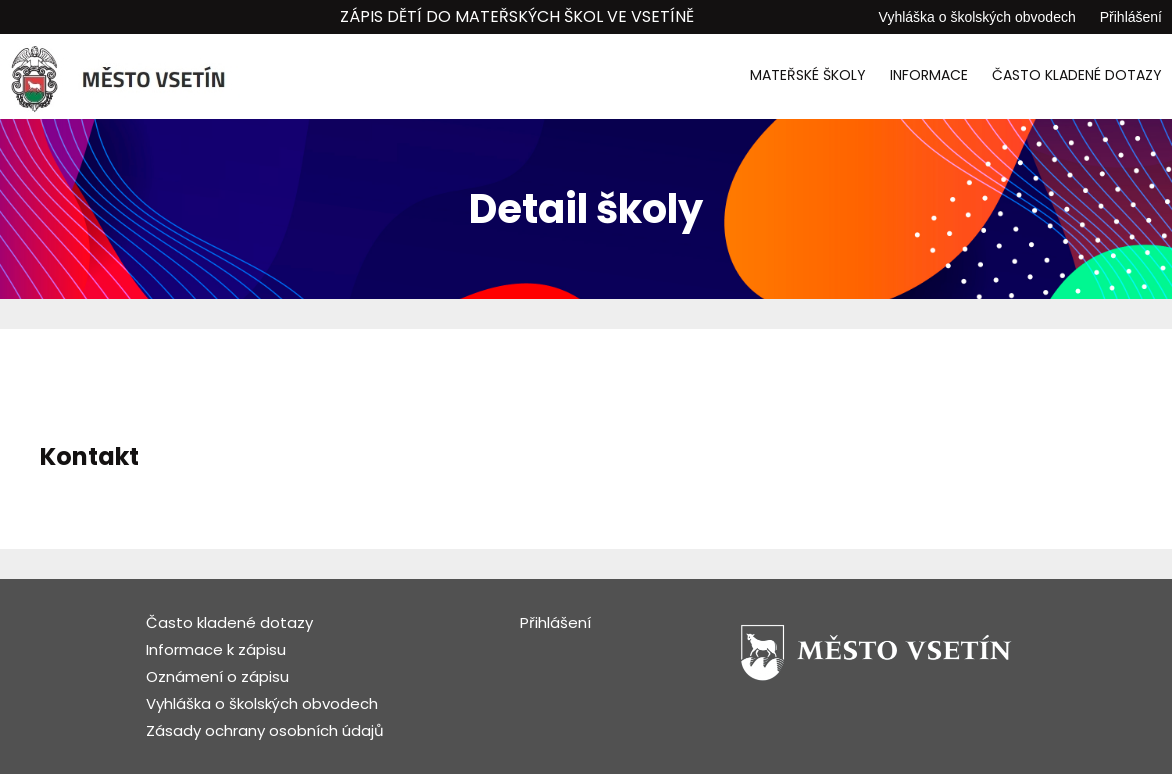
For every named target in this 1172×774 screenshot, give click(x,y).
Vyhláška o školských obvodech (977, 17)
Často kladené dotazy (1077, 75)
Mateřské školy (808, 75)
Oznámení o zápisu (217, 676)
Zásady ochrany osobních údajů (265, 730)
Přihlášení (1131, 17)
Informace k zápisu (216, 649)
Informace (929, 75)
